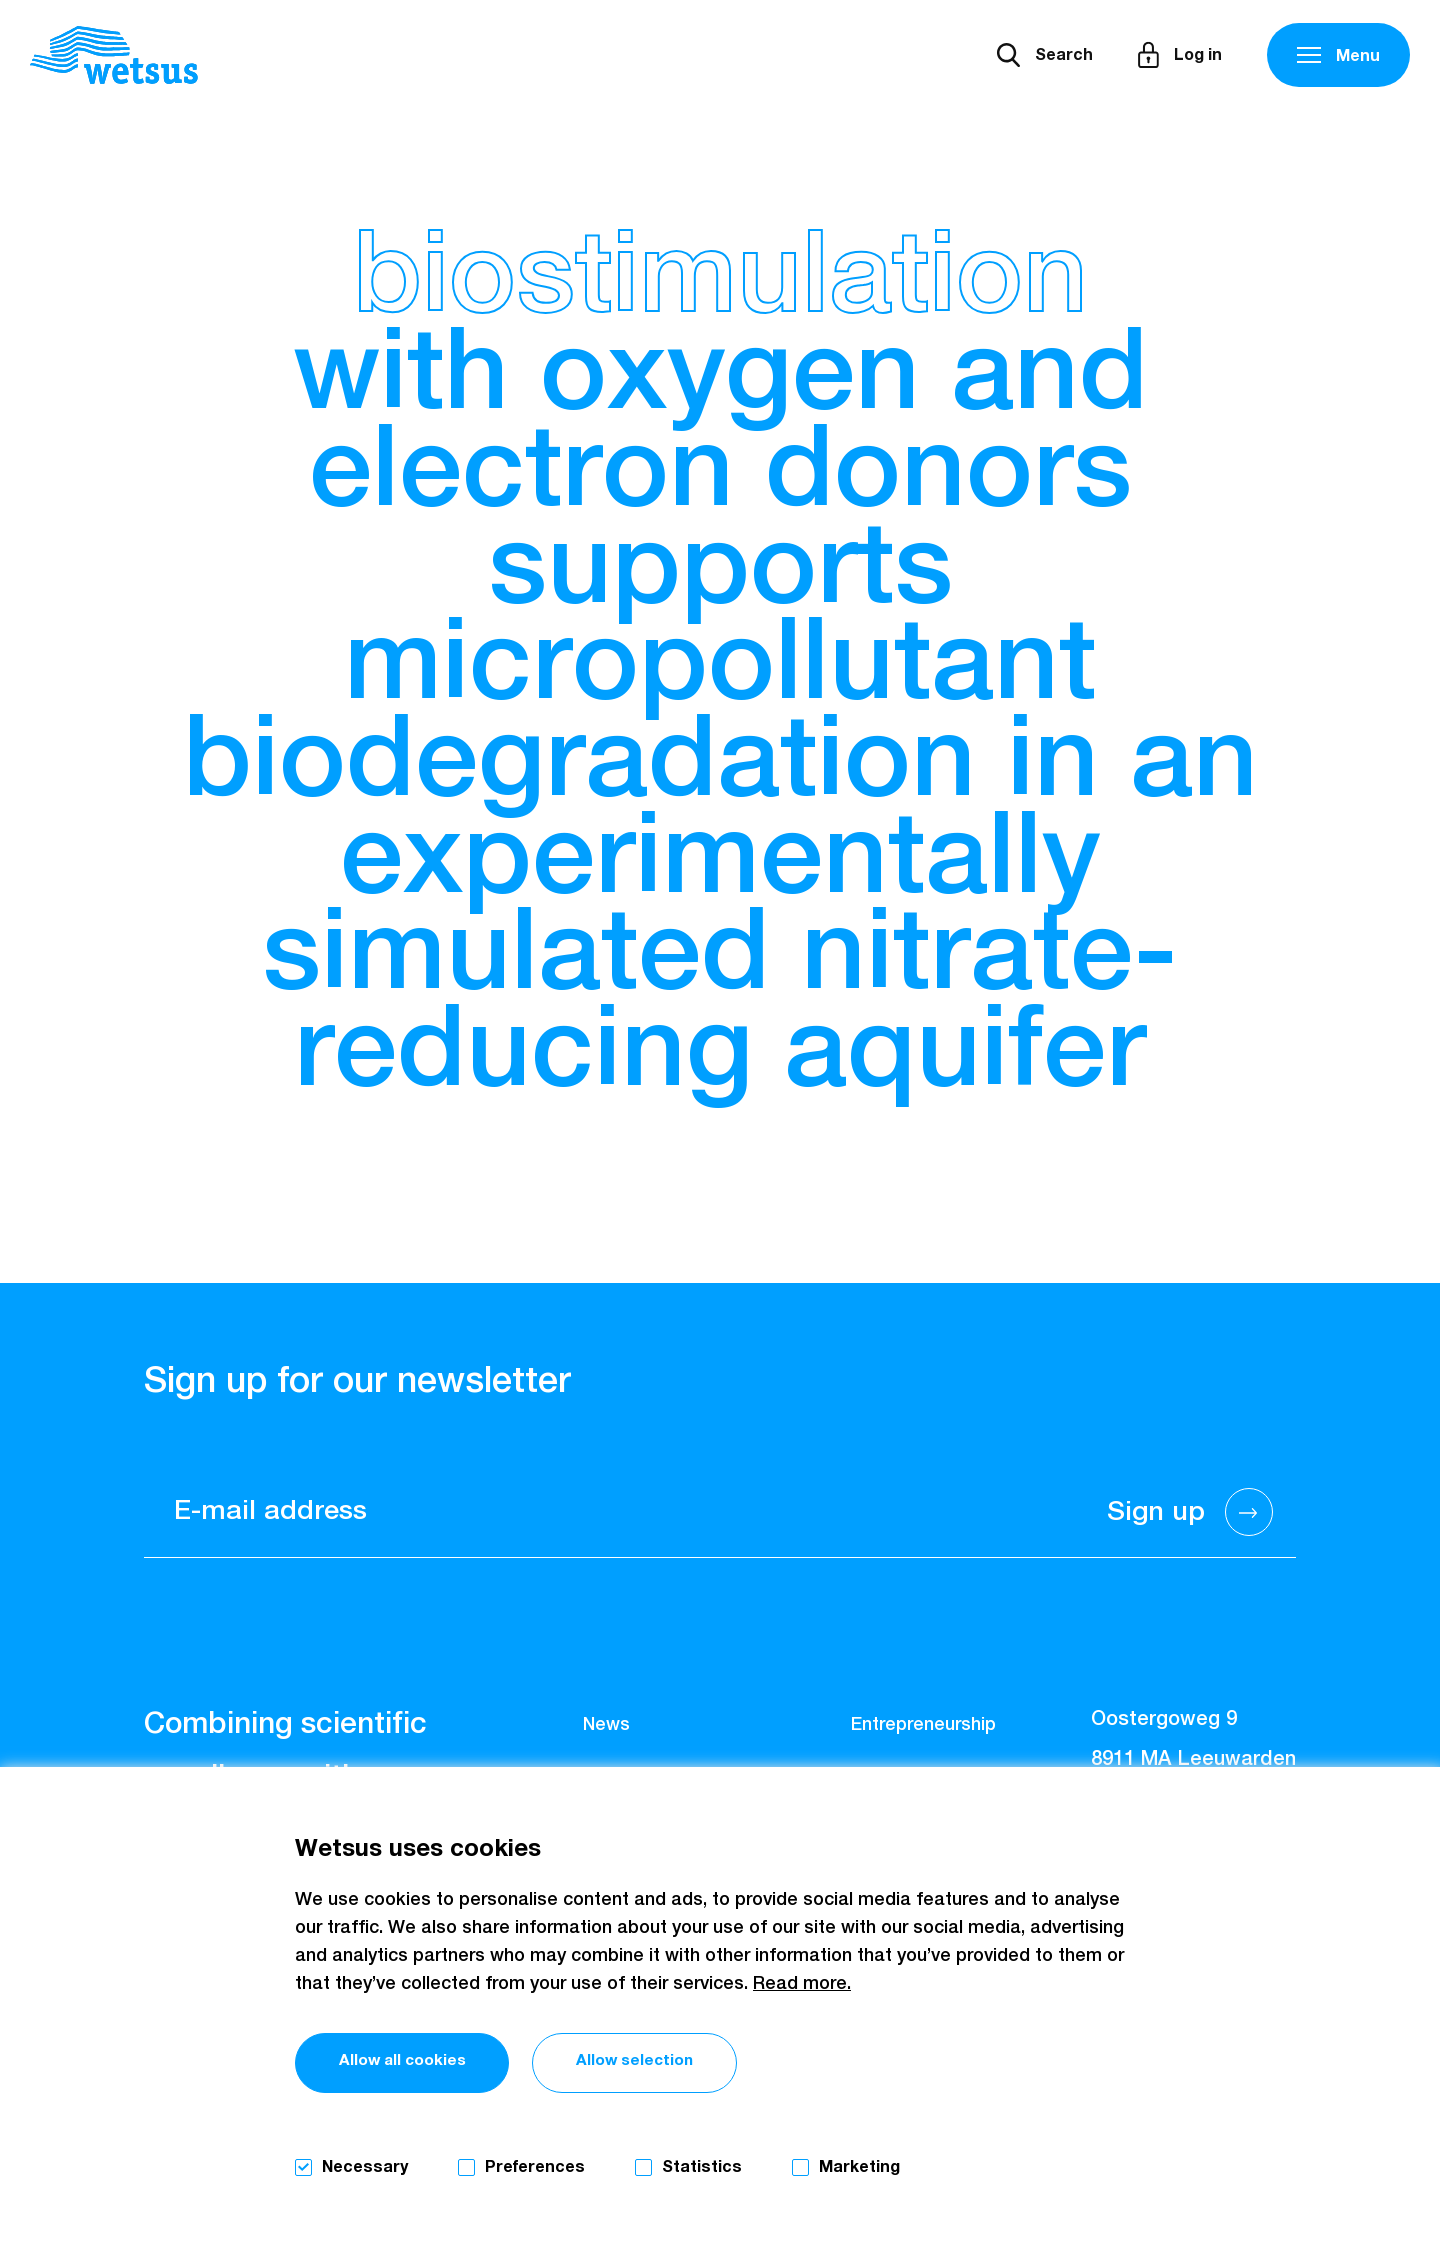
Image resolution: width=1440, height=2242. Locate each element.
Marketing (859, 2167)
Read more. (802, 1982)
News (606, 1725)
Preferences (535, 2167)
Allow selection (683, 2063)
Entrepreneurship (923, 1725)
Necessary (365, 2167)
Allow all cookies (416, 2063)
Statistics (702, 2167)
